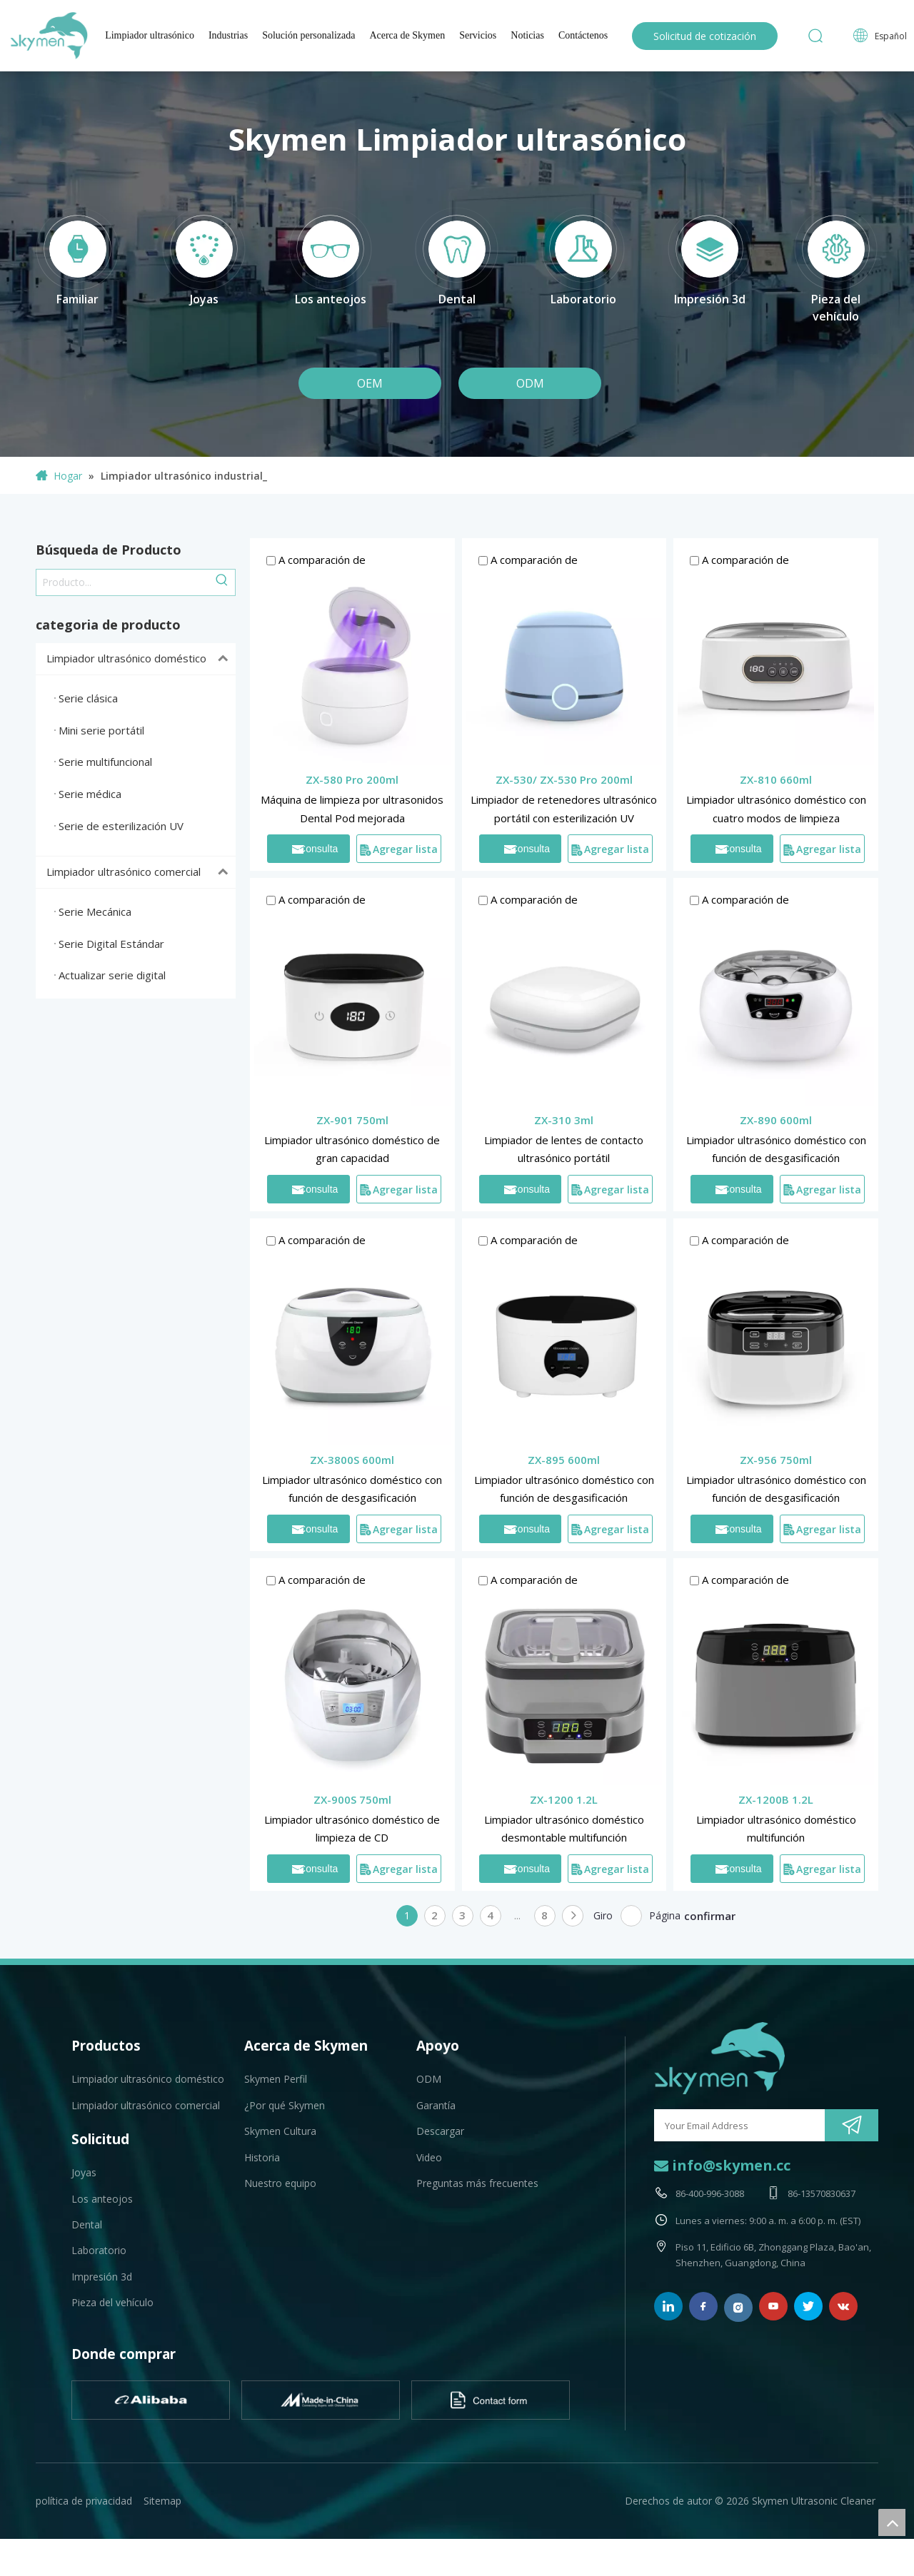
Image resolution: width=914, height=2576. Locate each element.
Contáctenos (583, 35)
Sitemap (162, 2500)
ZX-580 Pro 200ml (352, 779)
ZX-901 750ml (352, 1120)
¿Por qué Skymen (284, 2105)
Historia (262, 2157)
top (891, 2522)
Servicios (477, 35)
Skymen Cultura (280, 2131)
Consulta (315, 848)
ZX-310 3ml (563, 1120)
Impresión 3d (101, 2276)
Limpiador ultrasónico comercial (141, 872)
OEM (370, 383)
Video (429, 2157)
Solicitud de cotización (704, 36)
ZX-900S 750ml (352, 1799)
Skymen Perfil (275, 2079)
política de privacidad (84, 2500)
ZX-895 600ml (564, 1460)
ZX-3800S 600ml (352, 1460)
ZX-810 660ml (776, 779)
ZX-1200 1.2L (564, 1799)
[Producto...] (122, 582)
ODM (530, 383)
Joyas (83, 2172)
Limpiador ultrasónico (149, 35)
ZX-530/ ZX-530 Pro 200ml (564, 779)
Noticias (527, 35)
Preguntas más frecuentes (477, 2183)
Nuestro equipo (280, 2183)
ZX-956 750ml (776, 1460)
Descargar (440, 2131)
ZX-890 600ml (776, 1120)
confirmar (709, 1916)
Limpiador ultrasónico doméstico (141, 659)
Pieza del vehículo (112, 2302)
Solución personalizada (308, 35)
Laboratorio (98, 2250)
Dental (86, 2224)
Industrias (228, 35)
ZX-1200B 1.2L (775, 1799)
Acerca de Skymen (407, 35)
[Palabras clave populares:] (222, 582)
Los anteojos (102, 2199)
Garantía (436, 2105)
